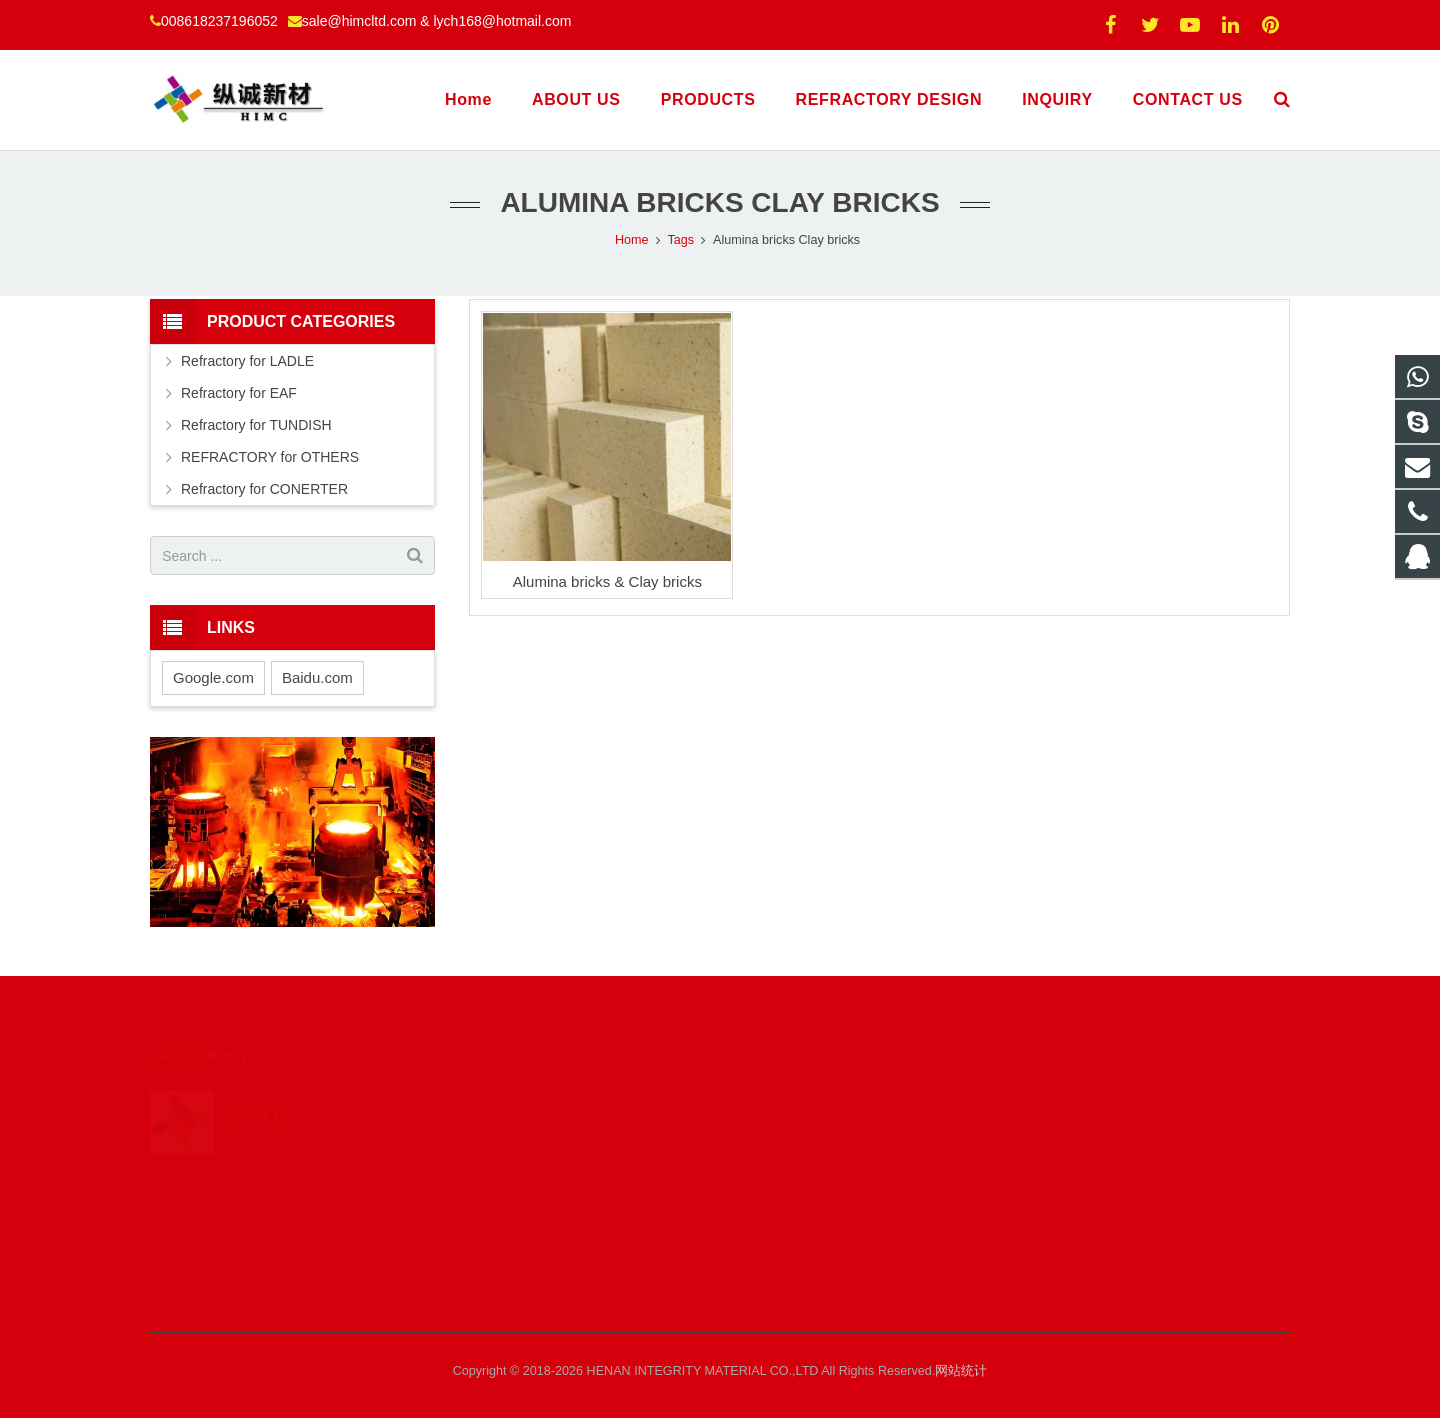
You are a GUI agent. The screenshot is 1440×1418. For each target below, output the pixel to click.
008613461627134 (804, 1124)
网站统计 (961, 1371)
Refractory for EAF (239, 393)
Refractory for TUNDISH (256, 425)
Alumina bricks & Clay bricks (607, 581)
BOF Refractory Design (293, 1071)
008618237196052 (219, 21)
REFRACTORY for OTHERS (270, 457)
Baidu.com (317, 677)
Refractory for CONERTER (264, 489)
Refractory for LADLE (247, 361)
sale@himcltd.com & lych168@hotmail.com (437, 21)
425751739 (785, 1095)
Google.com (213, 677)
